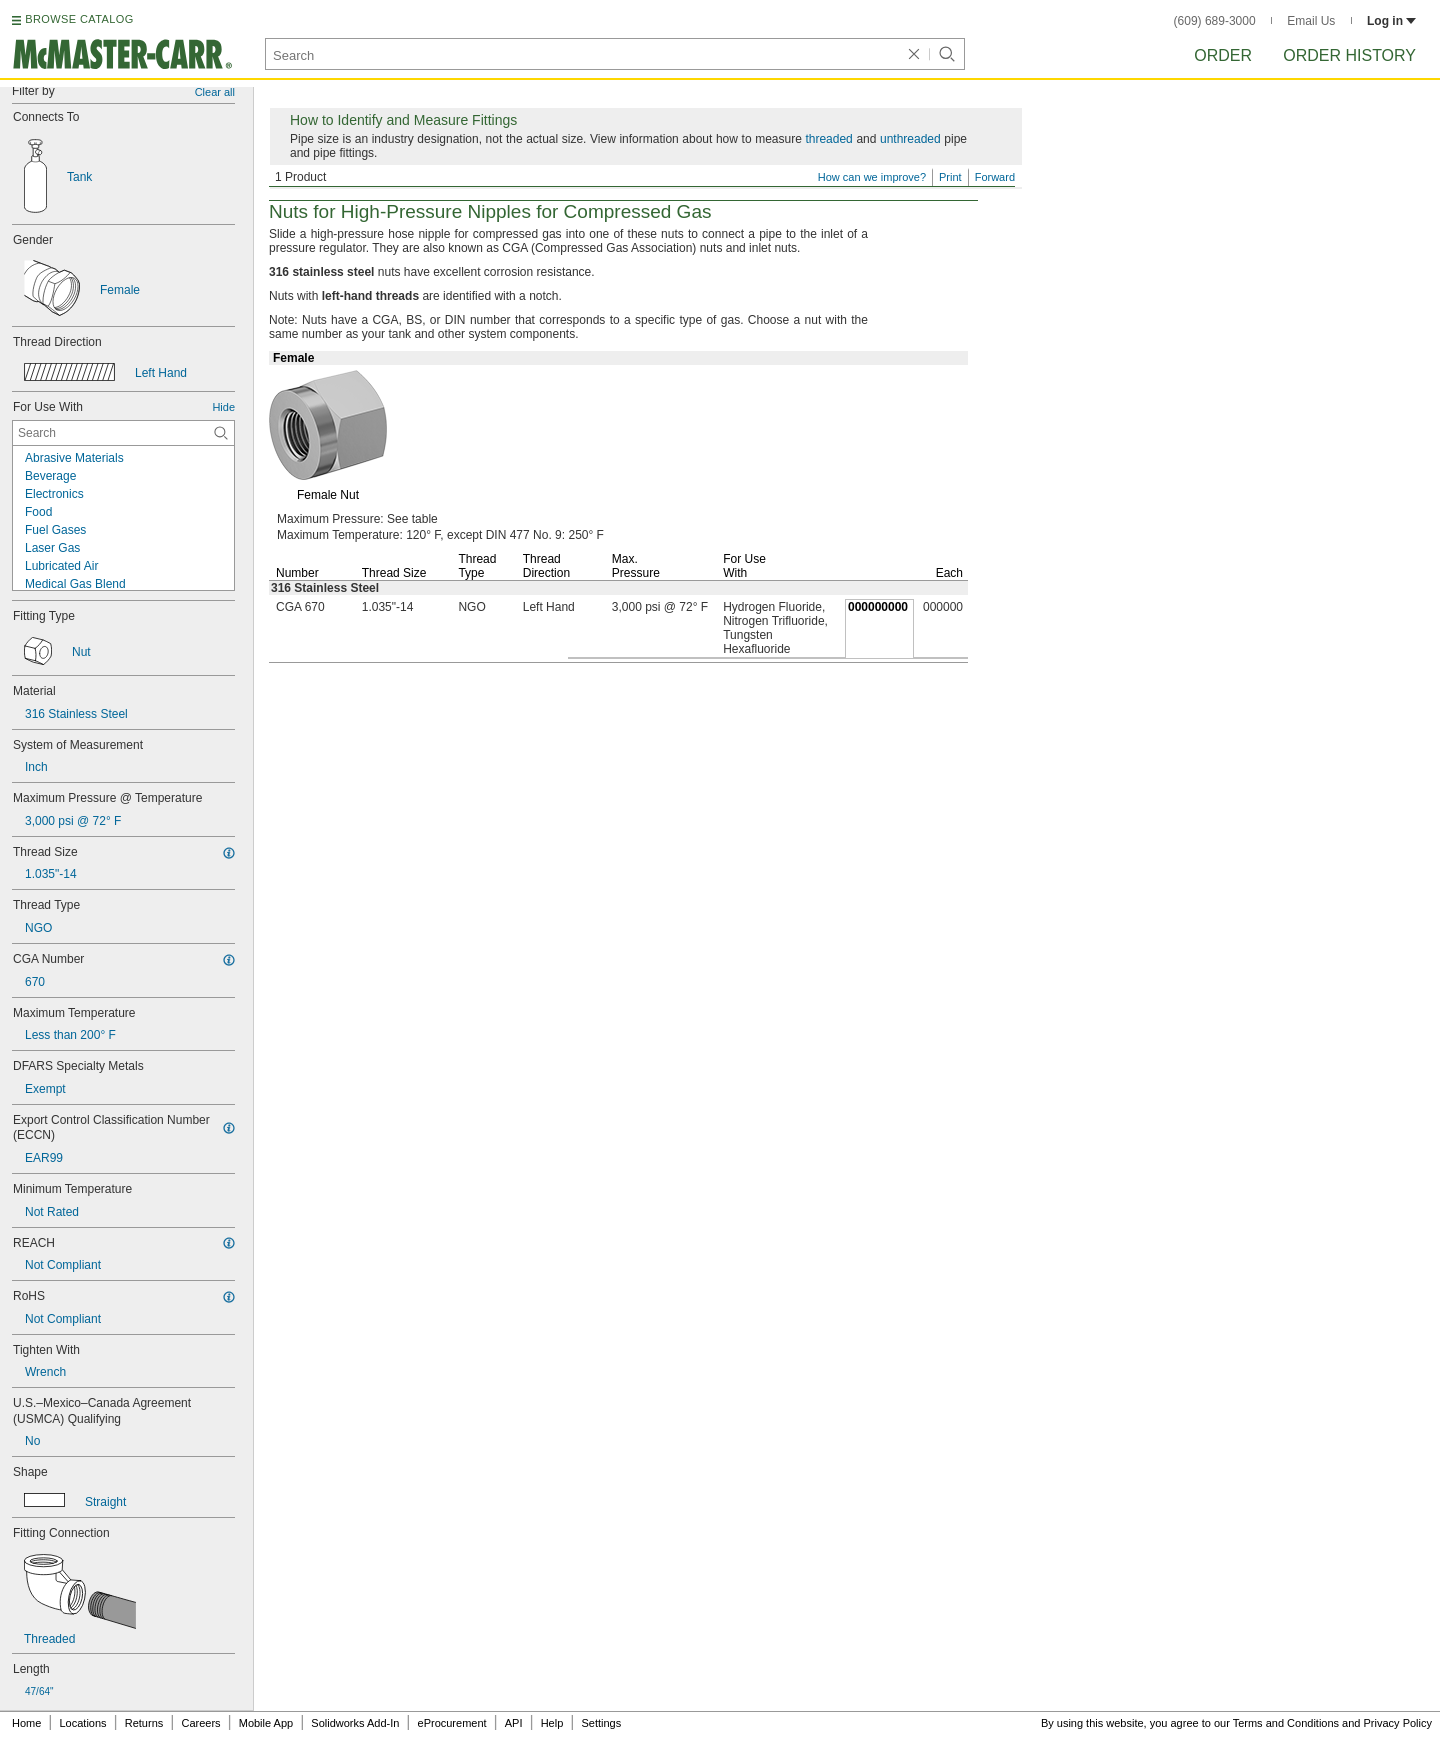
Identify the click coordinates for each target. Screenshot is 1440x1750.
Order (1223, 55)
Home (26, 1723)
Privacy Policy (1398, 1723)
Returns (144, 1723)
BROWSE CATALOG (79, 19)
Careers (200, 1723)
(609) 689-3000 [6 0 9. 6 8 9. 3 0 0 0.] (1215, 21)
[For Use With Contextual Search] (123, 433)
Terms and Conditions (1286, 1723)
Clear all (215, 92)
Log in (1391, 21)
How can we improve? (872, 177)
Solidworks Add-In (355, 1723)
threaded (828, 139)
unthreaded (910, 139)
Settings (601, 1723)
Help (552, 1723)
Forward (995, 177)
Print (950, 177)
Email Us (1311, 21)
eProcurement (452, 1723)
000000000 (878, 607)
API (514, 1723)
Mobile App (266, 1723)
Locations (83, 1723)
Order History (1349, 55)
